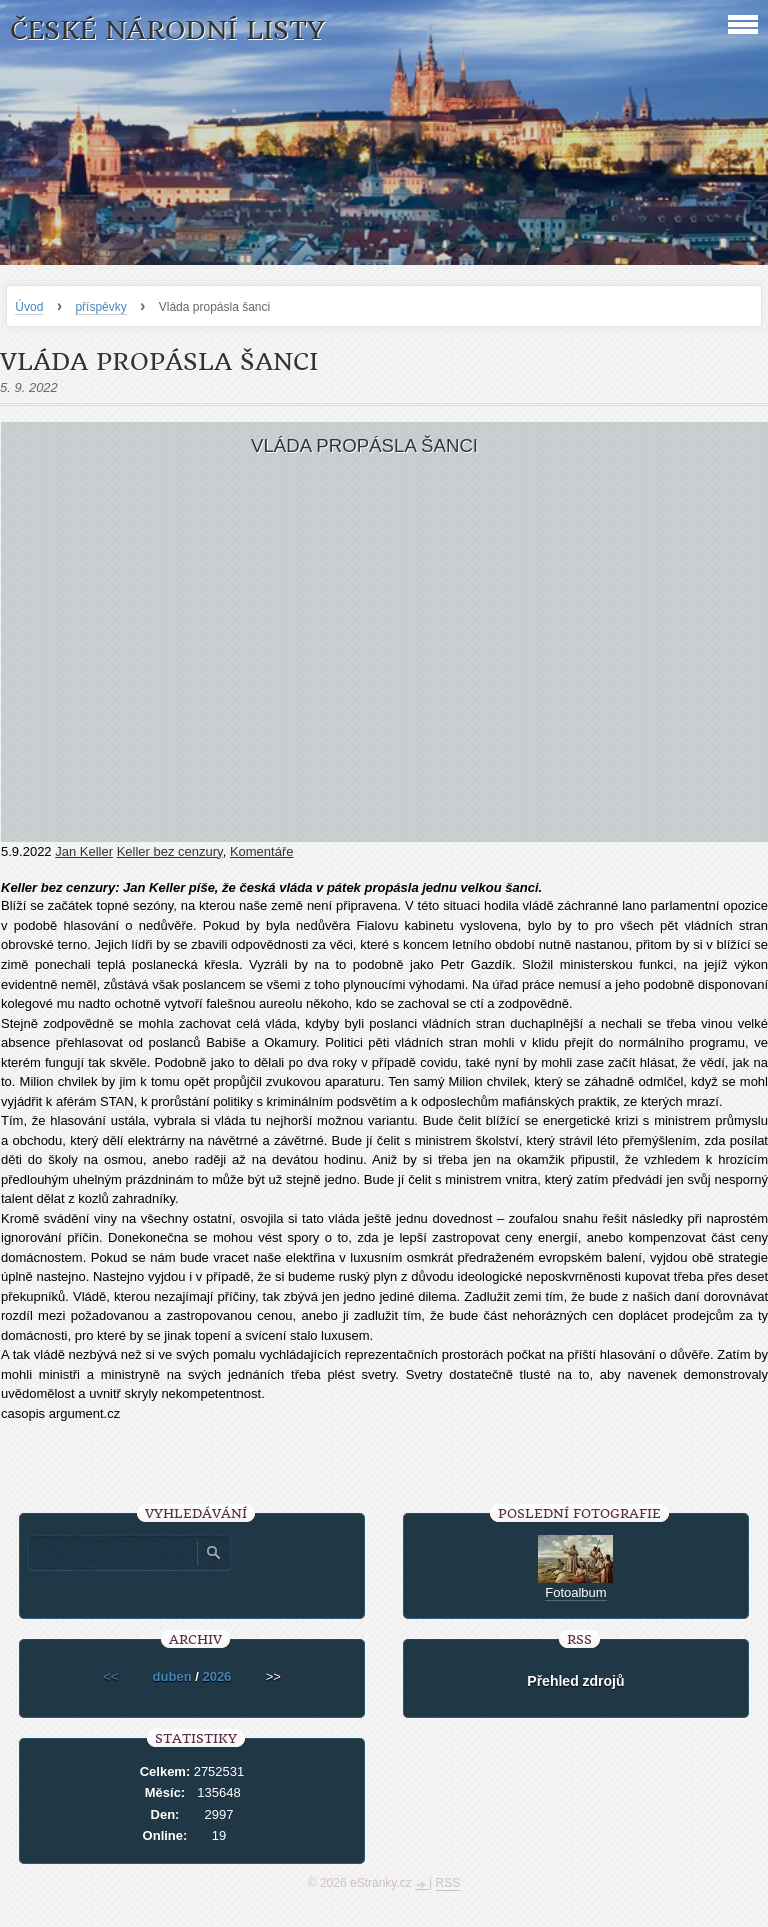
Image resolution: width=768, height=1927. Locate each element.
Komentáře (262, 851)
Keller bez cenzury (170, 851)
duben (172, 1676)
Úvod (29, 307)
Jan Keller (84, 851)
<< (110, 1676)
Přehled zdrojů (575, 1681)
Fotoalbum (575, 1592)
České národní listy (167, 30)
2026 (216, 1676)
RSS (448, 1883)
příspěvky (100, 307)
